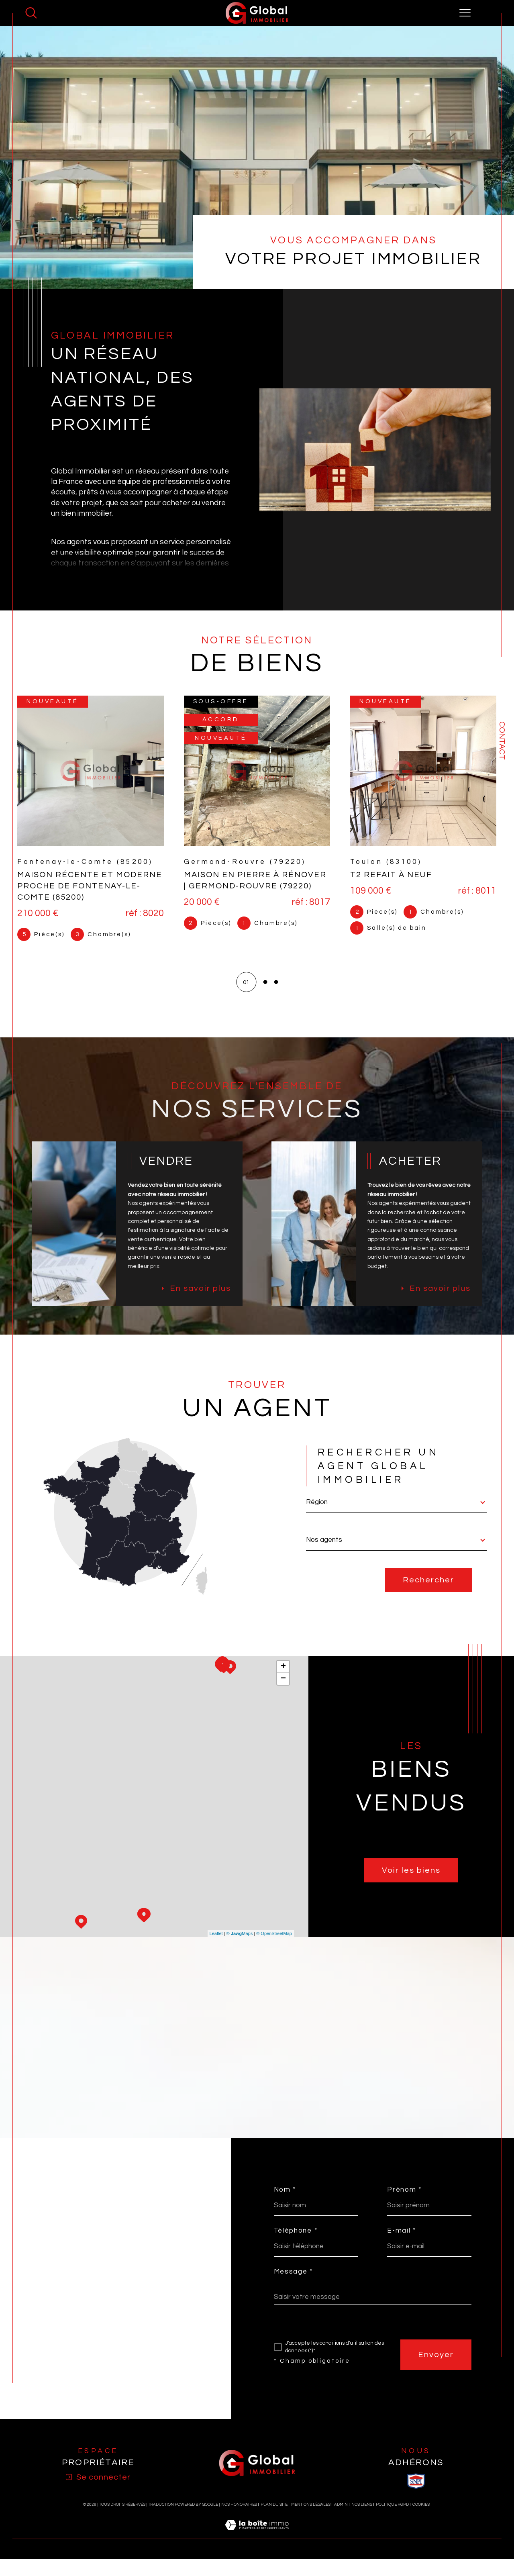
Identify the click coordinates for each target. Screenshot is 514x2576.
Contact (502, 740)
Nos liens (361, 2522)
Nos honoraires (239, 2522)
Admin (341, 2522)
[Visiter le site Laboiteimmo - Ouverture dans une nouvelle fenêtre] (256, 2551)
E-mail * (402, 2247)
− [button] (283, 1696)
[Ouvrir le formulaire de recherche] (31, 13)
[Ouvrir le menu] (465, 13)
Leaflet (216, 1951)
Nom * (285, 2205)
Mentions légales (310, 2522)
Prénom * (405, 2205)
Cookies (421, 2522)
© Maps (239, 1951)
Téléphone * (296, 2247)
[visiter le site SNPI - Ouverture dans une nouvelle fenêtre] (416, 2499)
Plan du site (274, 2522)
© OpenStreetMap (274, 1951)
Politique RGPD (392, 2522)
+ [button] (283, 1684)
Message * (293, 2289)
